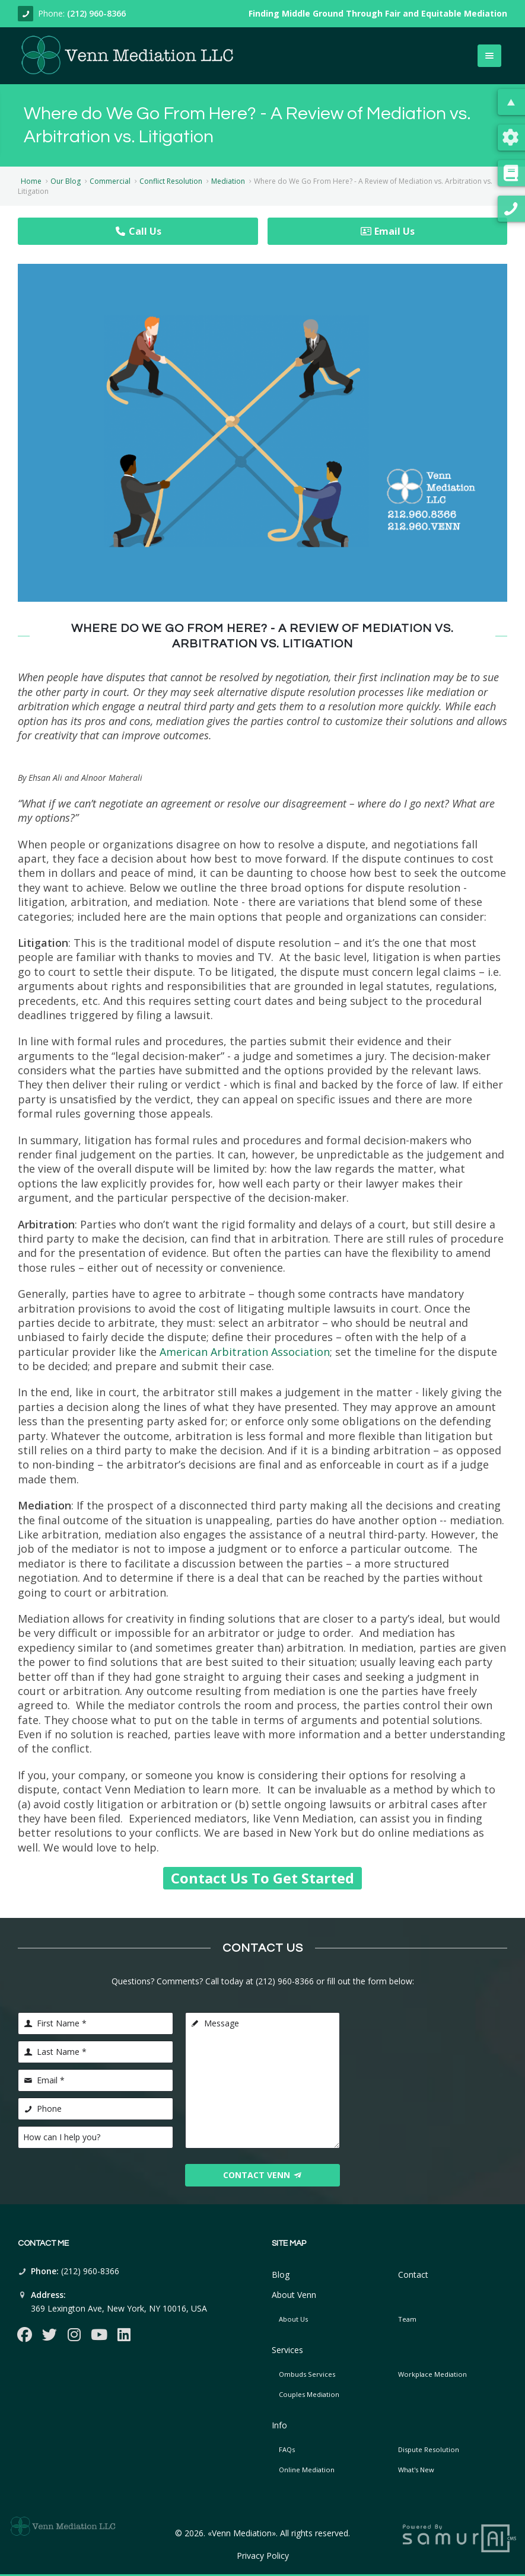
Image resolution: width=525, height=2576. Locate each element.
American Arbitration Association (245, 1352)
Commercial (110, 181)
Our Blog (65, 181)
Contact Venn (262, 2175)
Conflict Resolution (170, 181)
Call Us (137, 231)
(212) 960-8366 (96, 13)
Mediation (228, 181)
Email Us (387, 231)
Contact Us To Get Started (262, 1878)
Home (31, 181)
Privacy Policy (263, 2555)
